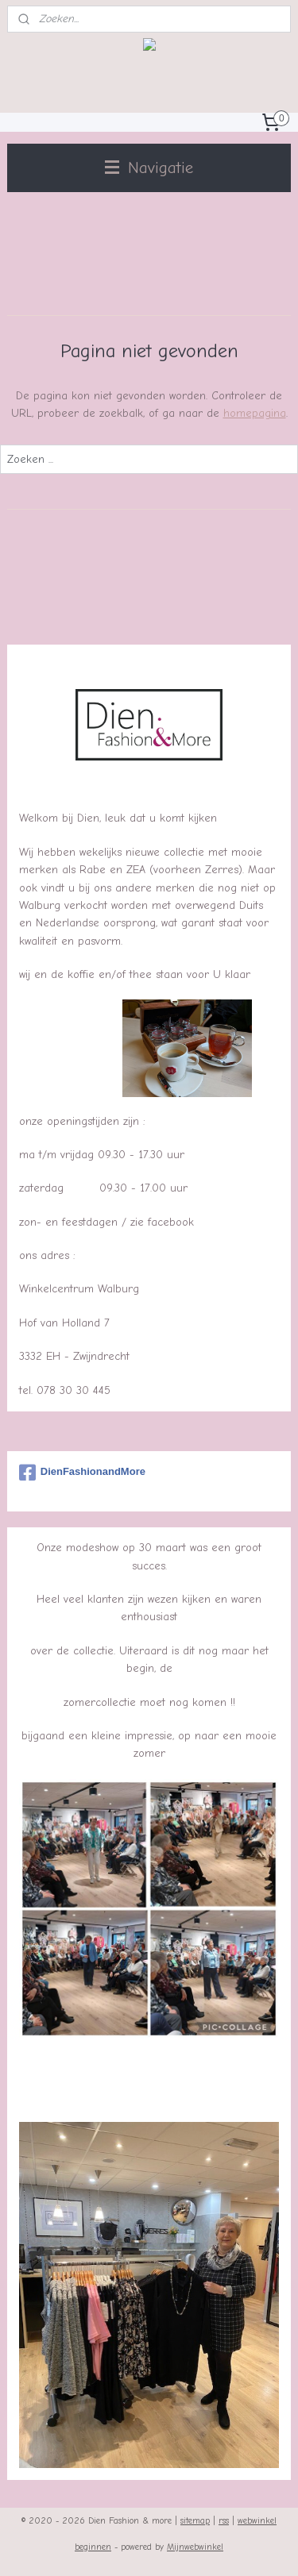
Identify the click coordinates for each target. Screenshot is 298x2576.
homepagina (254, 413)
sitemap (195, 2521)
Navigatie (149, 167)
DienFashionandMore (82, 1472)
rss (224, 2521)
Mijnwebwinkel (195, 2547)
